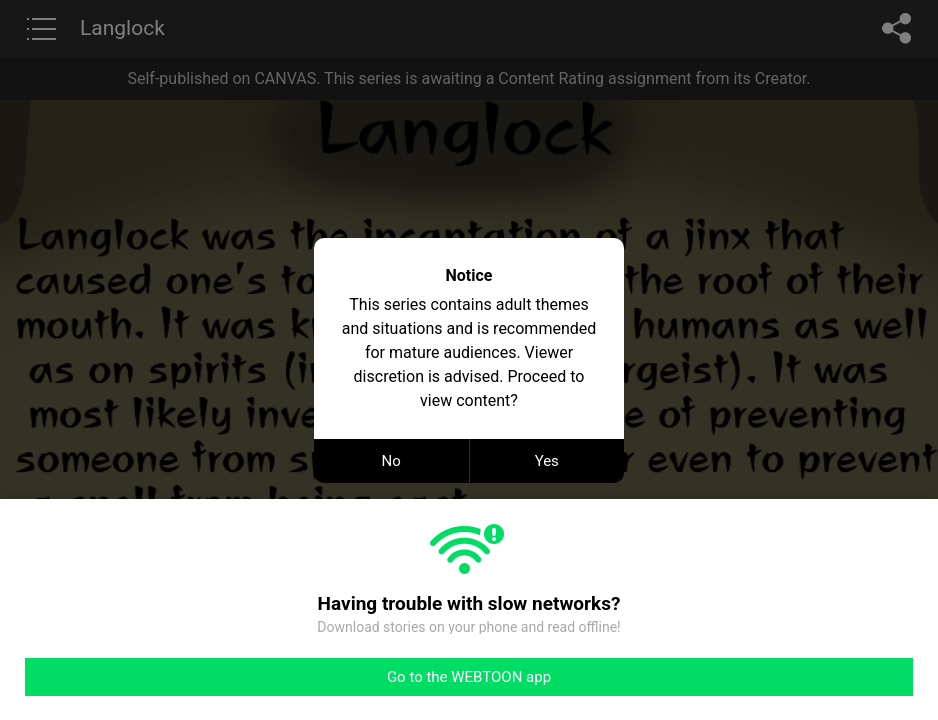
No (391, 461)
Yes (547, 461)
